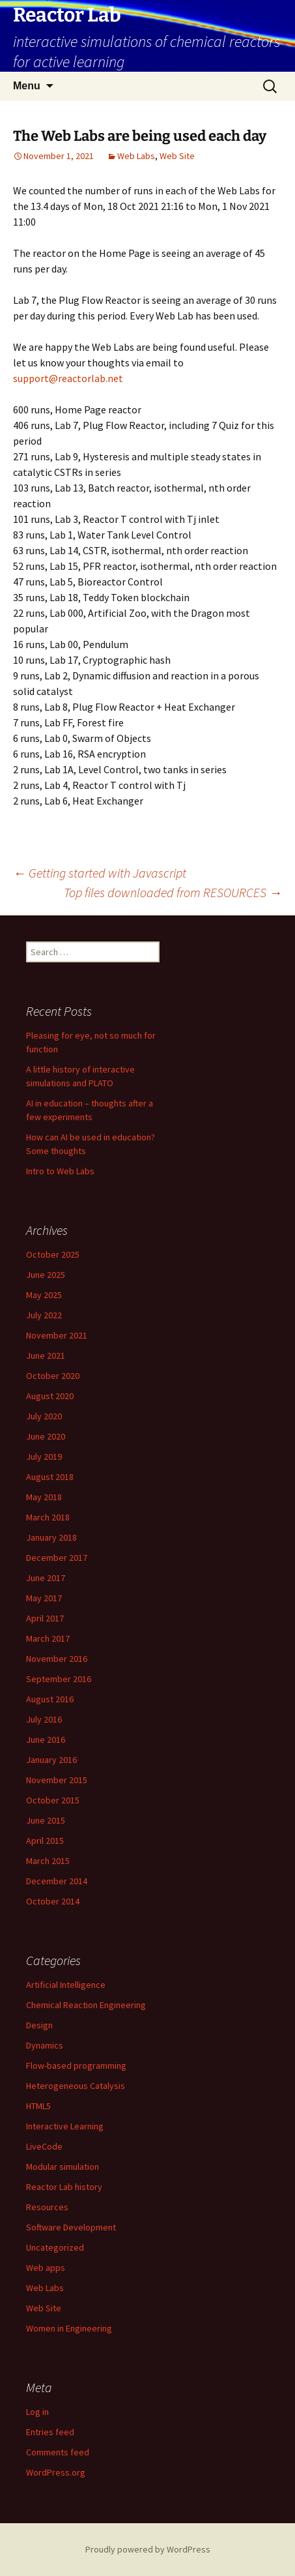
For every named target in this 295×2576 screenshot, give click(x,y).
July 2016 (44, 1719)
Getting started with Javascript (99, 873)
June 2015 (45, 1820)
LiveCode (44, 2146)
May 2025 (44, 1295)
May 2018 (44, 1497)
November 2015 (56, 1780)
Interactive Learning (65, 2126)
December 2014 (56, 1881)
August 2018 (50, 1477)
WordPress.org (55, 2472)
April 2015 (45, 1840)
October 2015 (52, 1800)
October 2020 (52, 1376)
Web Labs (136, 156)
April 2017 (45, 1618)
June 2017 (45, 1578)
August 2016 (50, 1699)
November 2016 (56, 1659)
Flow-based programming (76, 2065)
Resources (47, 2207)
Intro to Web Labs (60, 1171)
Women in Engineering (69, 2328)
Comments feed (57, 2452)
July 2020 (44, 1416)
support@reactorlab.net (68, 378)
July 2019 (44, 1456)
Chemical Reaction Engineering (86, 2005)
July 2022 (44, 1315)
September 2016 (58, 1679)
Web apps (45, 2267)
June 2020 (45, 1436)
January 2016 (51, 1760)
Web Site (177, 156)
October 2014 (52, 1901)
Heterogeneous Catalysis (75, 2086)
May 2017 (44, 1598)
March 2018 (48, 1517)
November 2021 (56, 1335)
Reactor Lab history (64, 2187)
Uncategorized (55, 2247)
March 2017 (48, 1638)
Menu (26, 85)
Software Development (71, 2227)
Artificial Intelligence (65, 1985)
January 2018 (51, 1537)
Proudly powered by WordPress (147, 2549)
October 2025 (52, 1254)
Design (39, 2025)
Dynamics (44, 2045)
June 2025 (45, 1275)
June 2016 (45, 1739)
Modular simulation (62, 2166)
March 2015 (48, 1861)
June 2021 (45, 1355)
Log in (37, 2412)
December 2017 (56, 1557)
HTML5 (38, 2106)
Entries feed (50, 2432)
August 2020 (50, 1396)
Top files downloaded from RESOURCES (173, 892)
